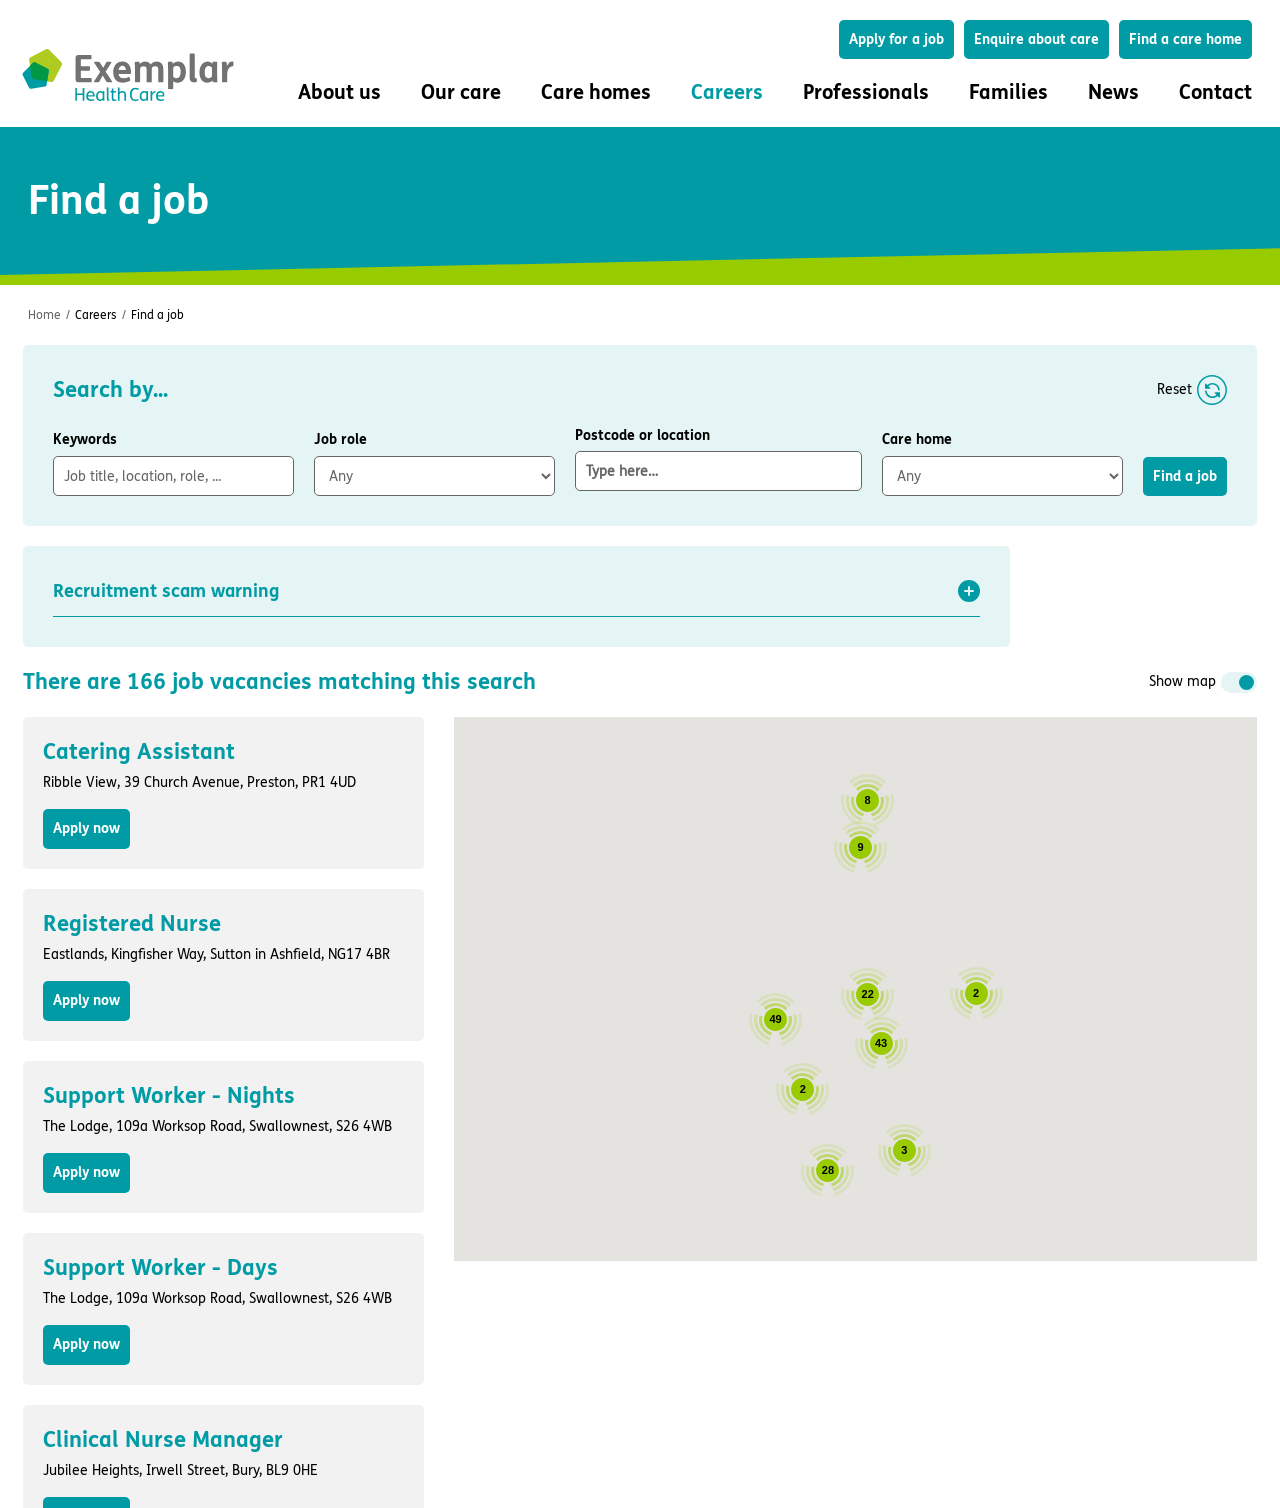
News (1113, 92)
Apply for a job (896, 39)
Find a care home (1185, 39)
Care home (917, 439)
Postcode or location (718, 459)
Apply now (86, 828)
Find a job (157, 315)
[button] (516, 591)
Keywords (85, 439)
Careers (96, 315)
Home (44, 315)
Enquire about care (1036, 39)
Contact (1215, 92)
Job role (340, 439)
